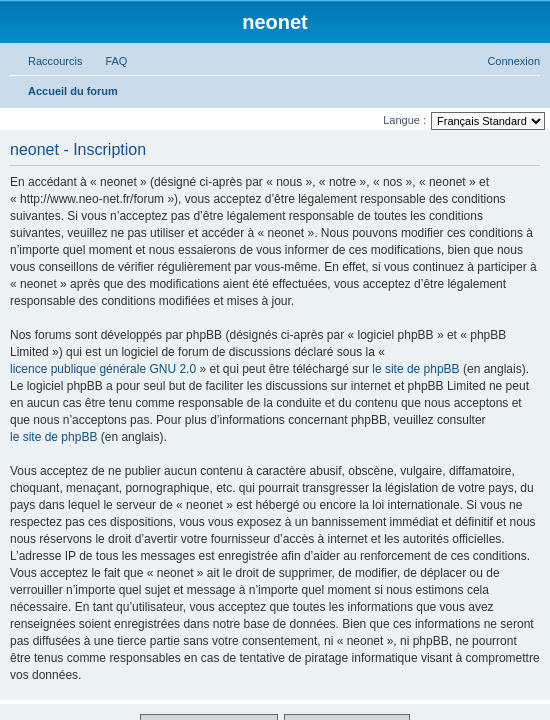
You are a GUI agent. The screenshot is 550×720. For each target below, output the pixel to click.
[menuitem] (150, 248)
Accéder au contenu (71, 122)
